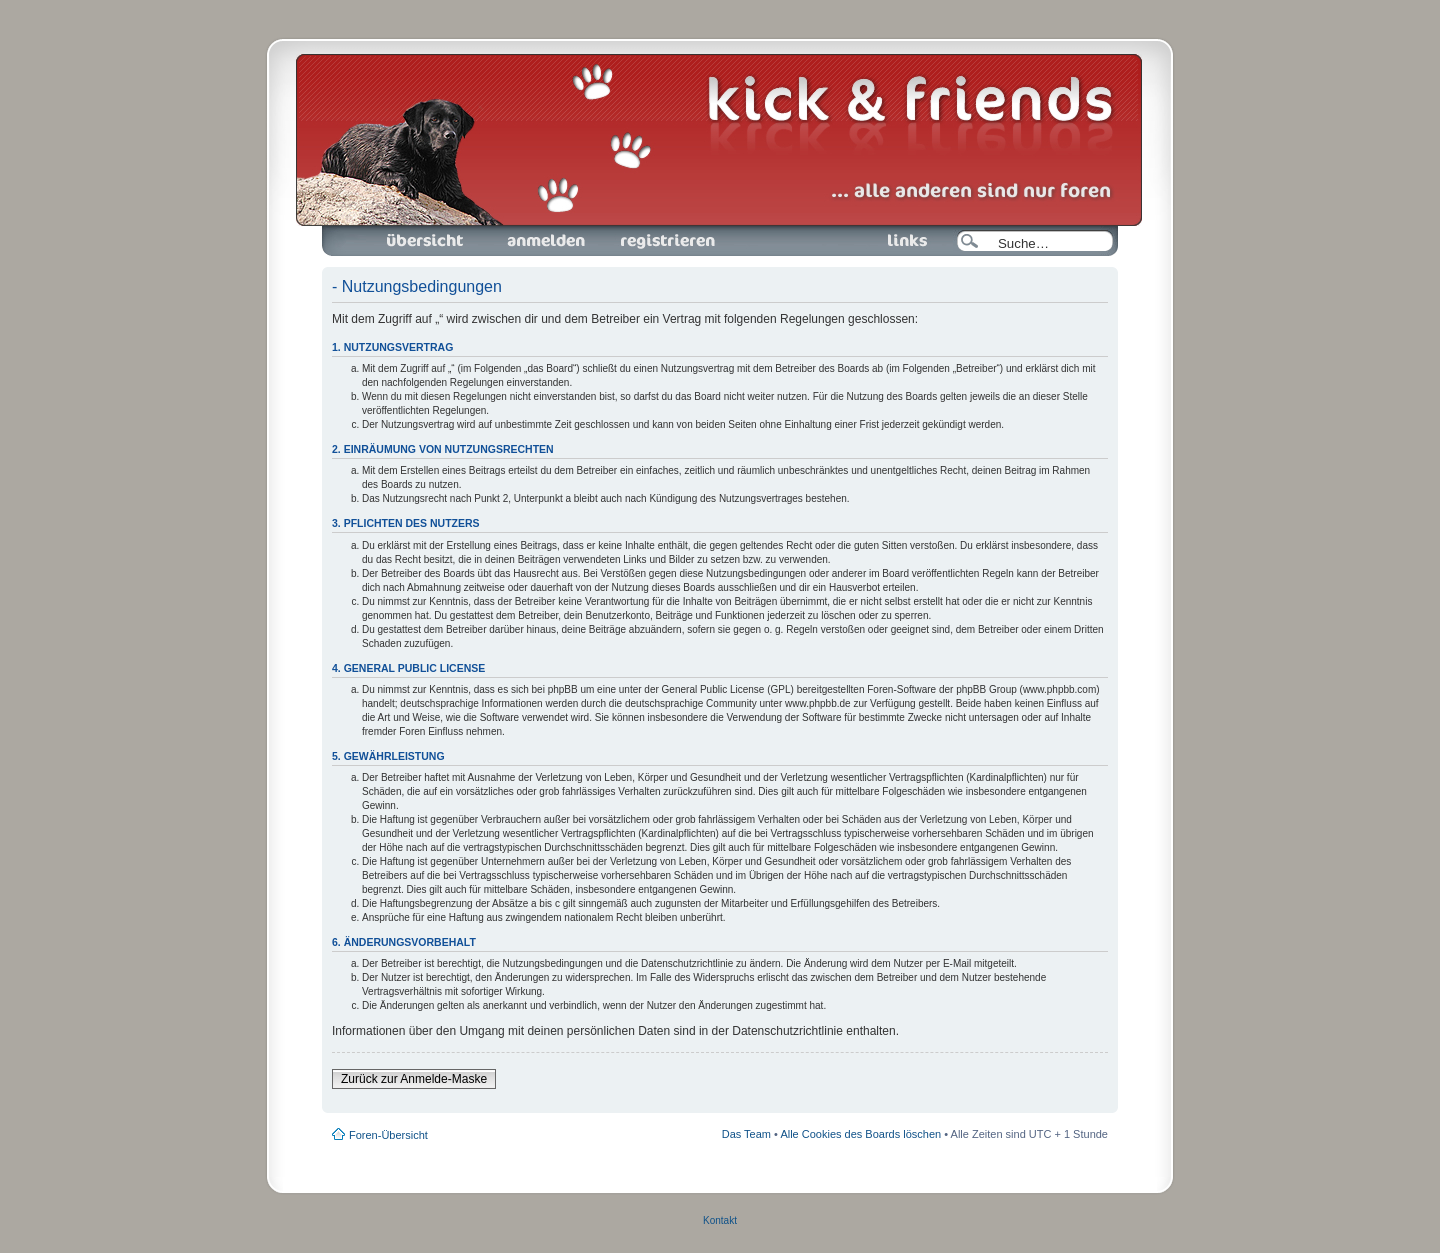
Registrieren (666, 241)
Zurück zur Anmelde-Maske (414, 1079)
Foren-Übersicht (426, 241)
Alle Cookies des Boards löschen (860, 1134)
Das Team (746, 1134)
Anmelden (546, 241)
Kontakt (720, 1220)
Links (899, 241)
